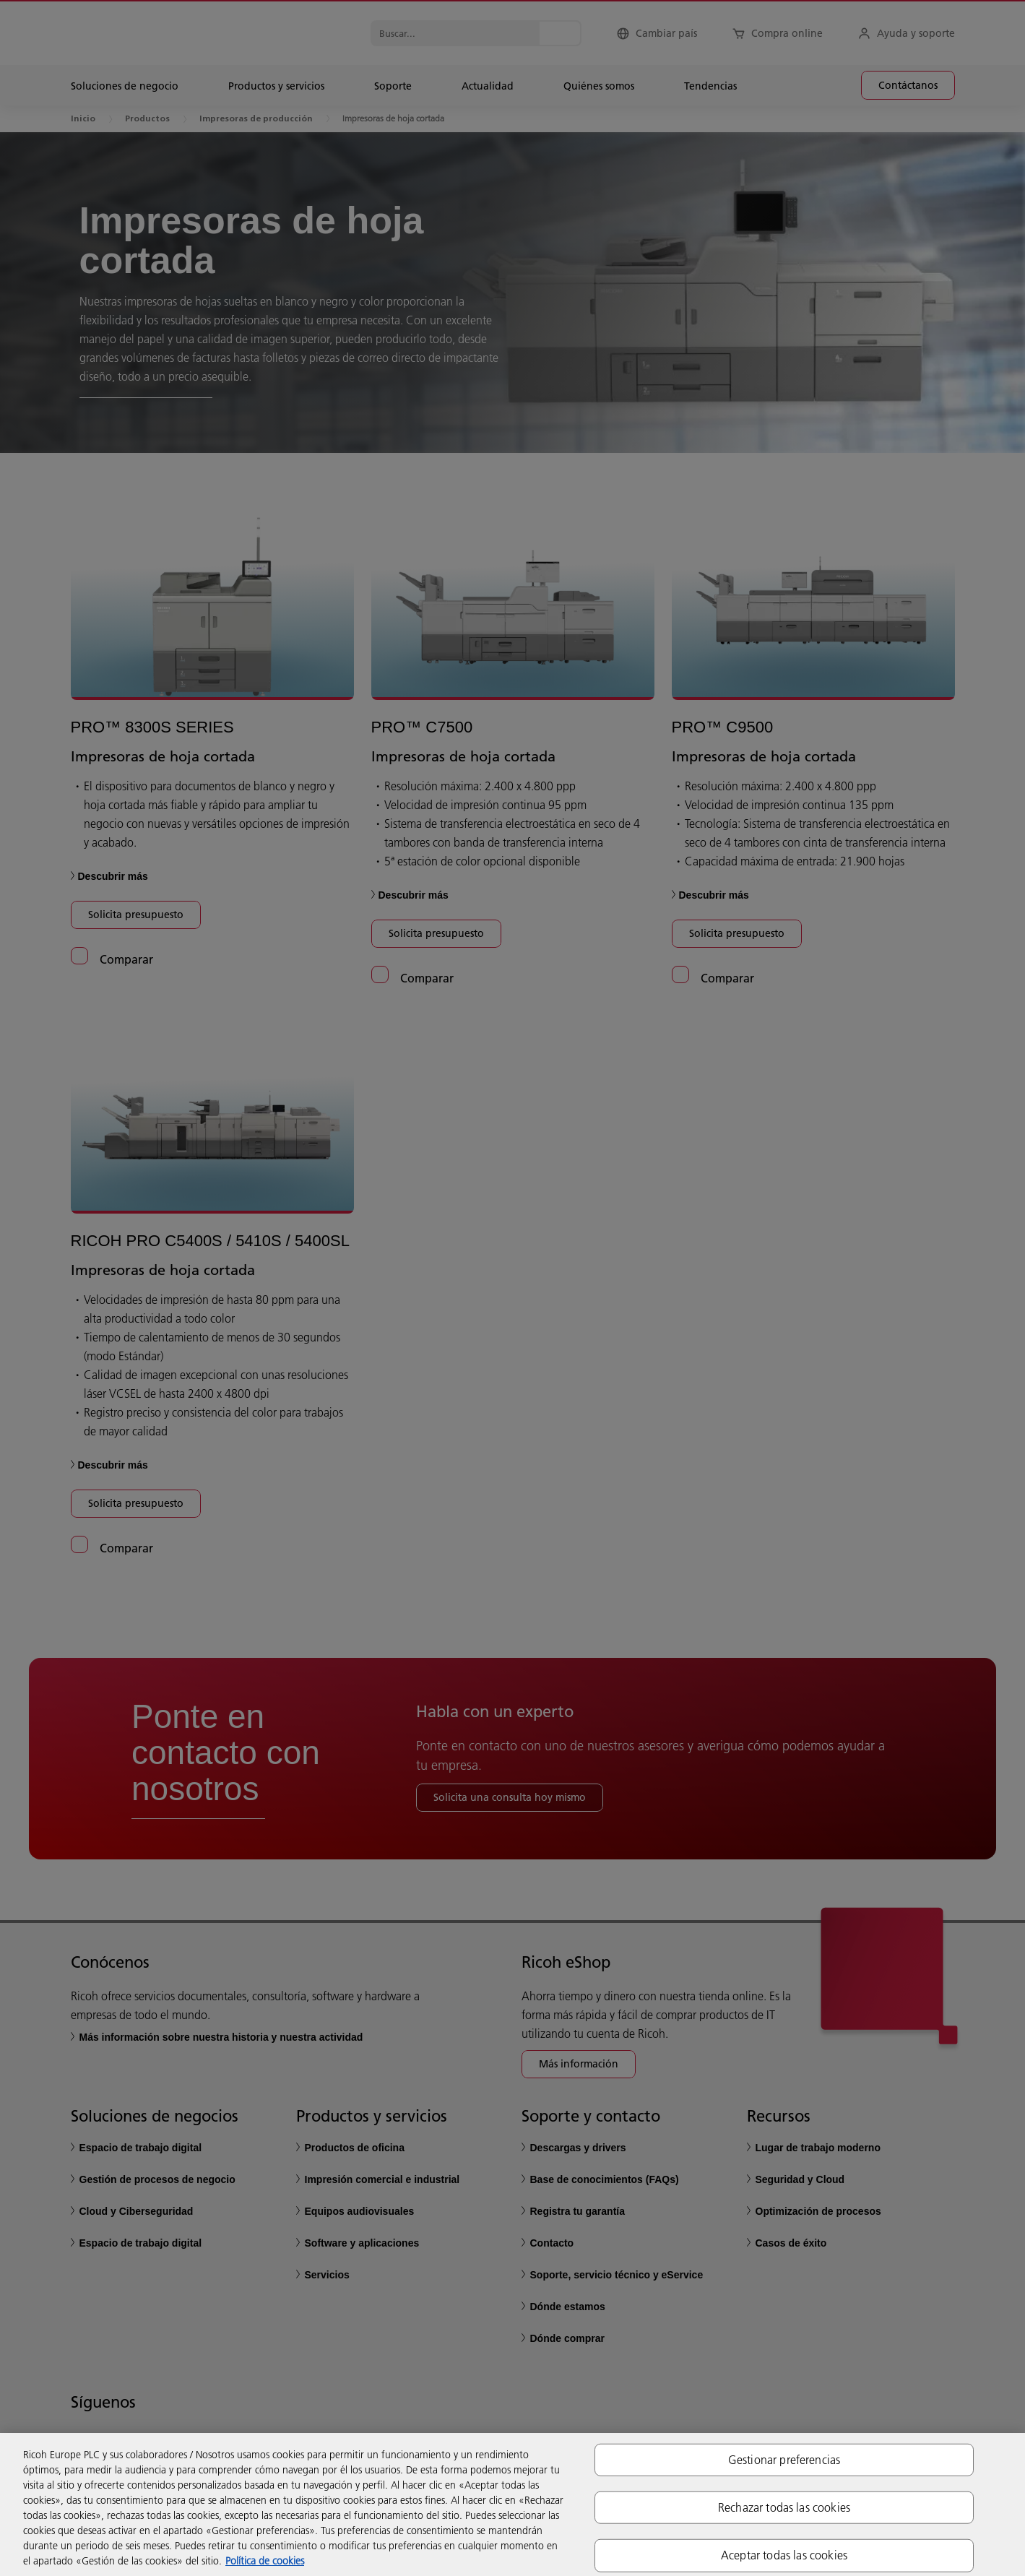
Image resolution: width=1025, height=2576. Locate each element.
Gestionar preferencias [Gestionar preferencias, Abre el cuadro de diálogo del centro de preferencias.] (784, 2459)
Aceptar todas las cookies (784, 2555)
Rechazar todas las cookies (784, 2507)
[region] (512, 2504)
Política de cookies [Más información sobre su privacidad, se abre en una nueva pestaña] (264, 2560)
